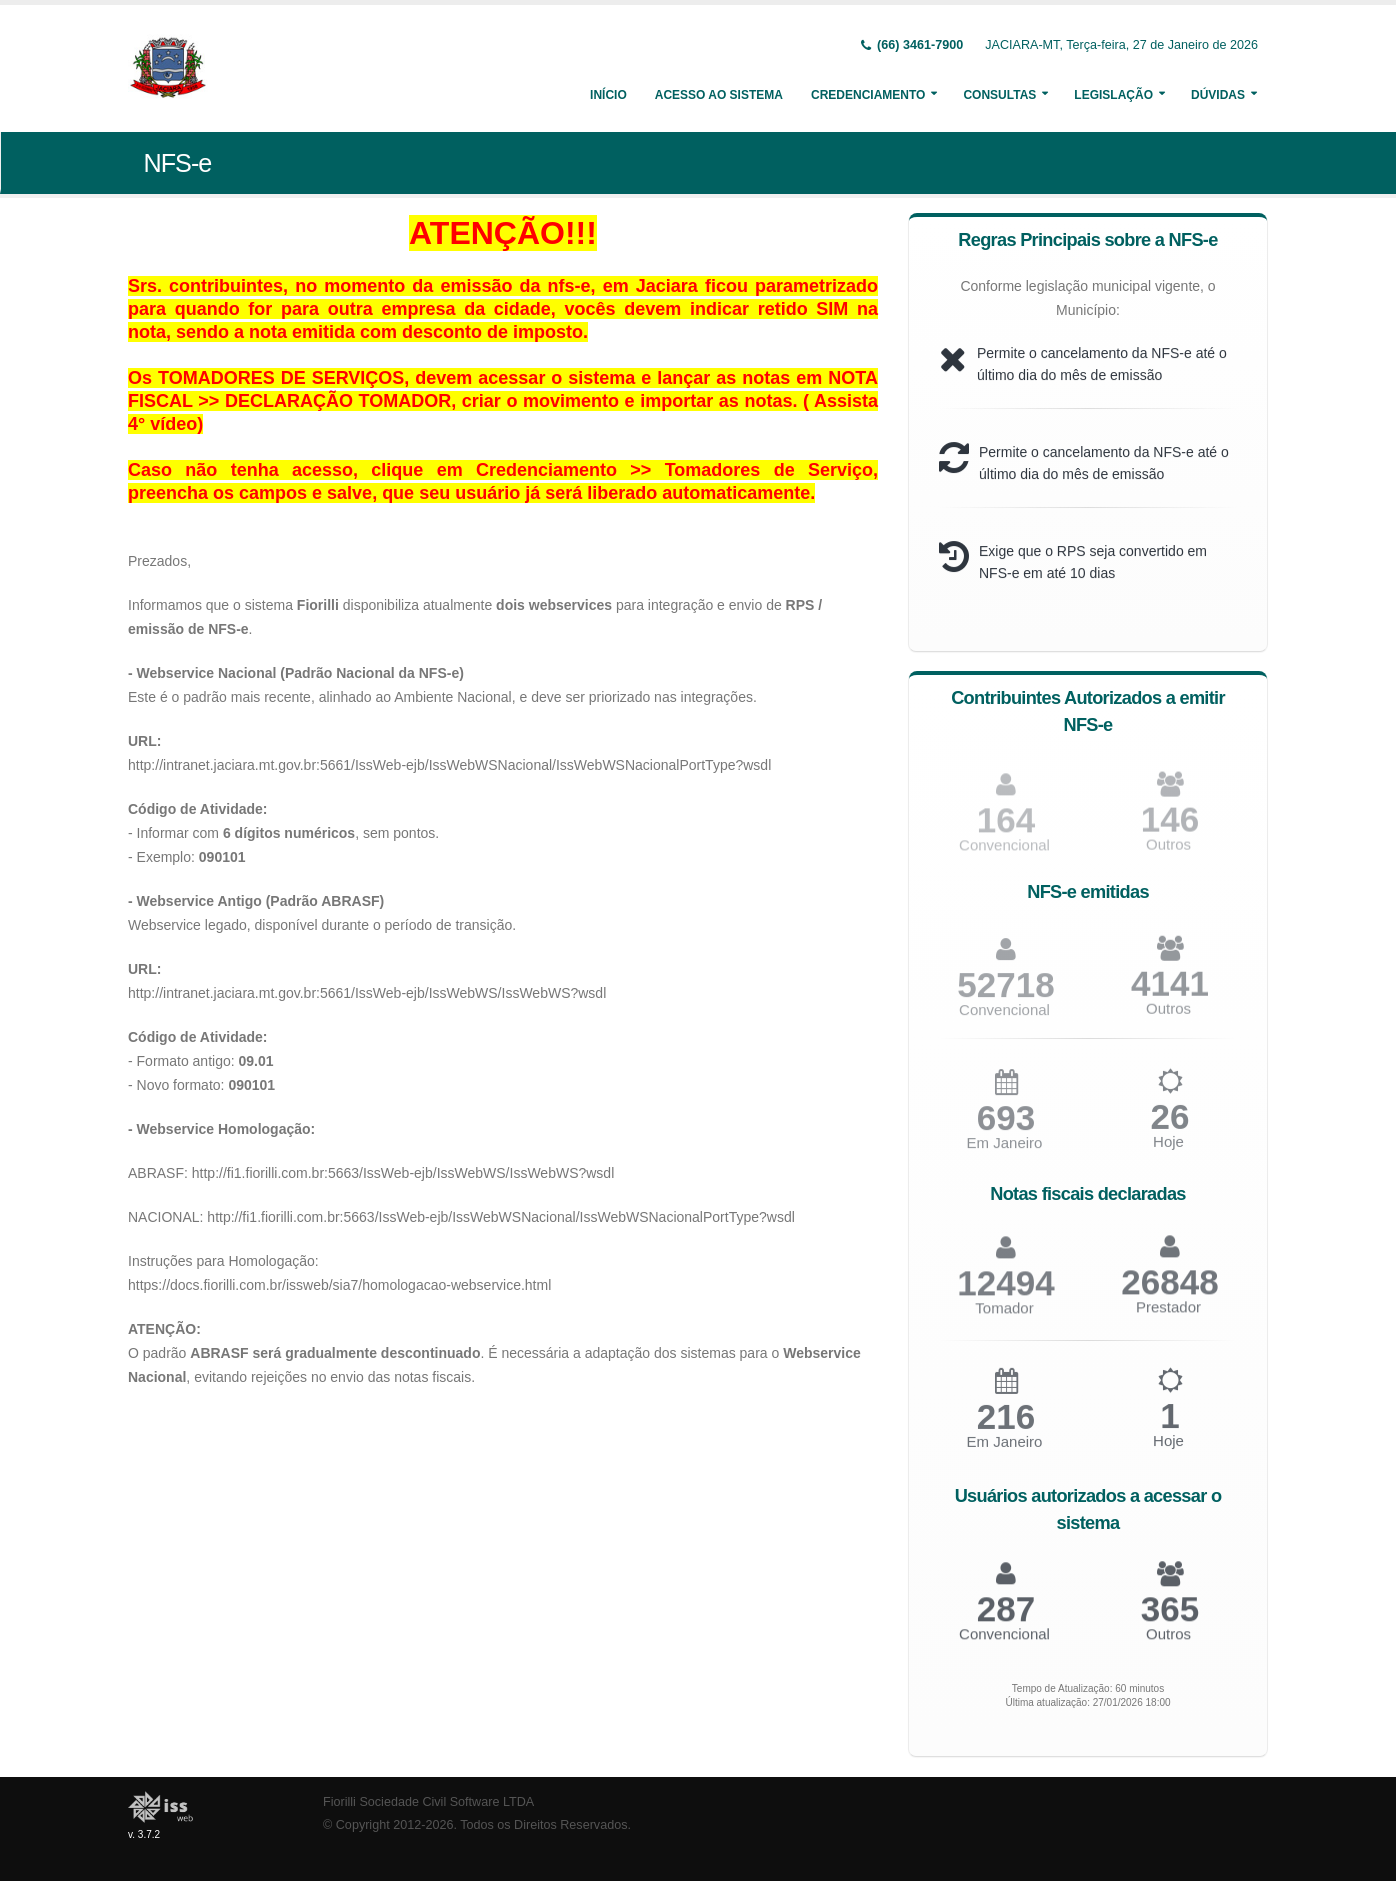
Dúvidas (1218, 95)
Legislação (1113, 95)
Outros (1168, 1017)
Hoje (1168, 1150)
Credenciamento (868, 95)
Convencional (1004, 1017)
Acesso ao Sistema (719, 95)
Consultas (999, 95)
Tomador (1004, 1316)
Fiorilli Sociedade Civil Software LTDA (428, 1802)
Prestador (1168, 1315)
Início (608, 95)
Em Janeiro (1005, 1151)
